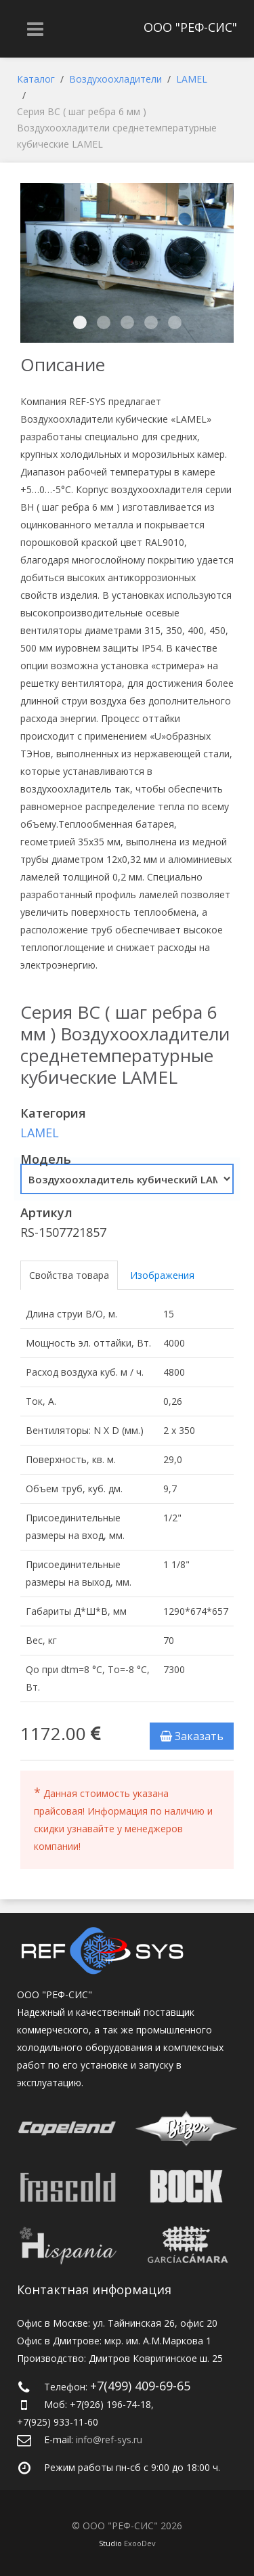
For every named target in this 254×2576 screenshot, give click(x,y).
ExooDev (140, 2543)
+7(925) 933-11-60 (57, 2421)
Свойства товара (69, 1275)
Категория (53, 1113)
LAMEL (39, 1132)
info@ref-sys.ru (109, 2439)
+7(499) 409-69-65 (140, 2386)
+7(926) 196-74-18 (110, 2404)
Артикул (46, 1212)
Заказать (192, 1736)
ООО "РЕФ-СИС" (190, 27)
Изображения (162, 1275)
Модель (45, 1159)
